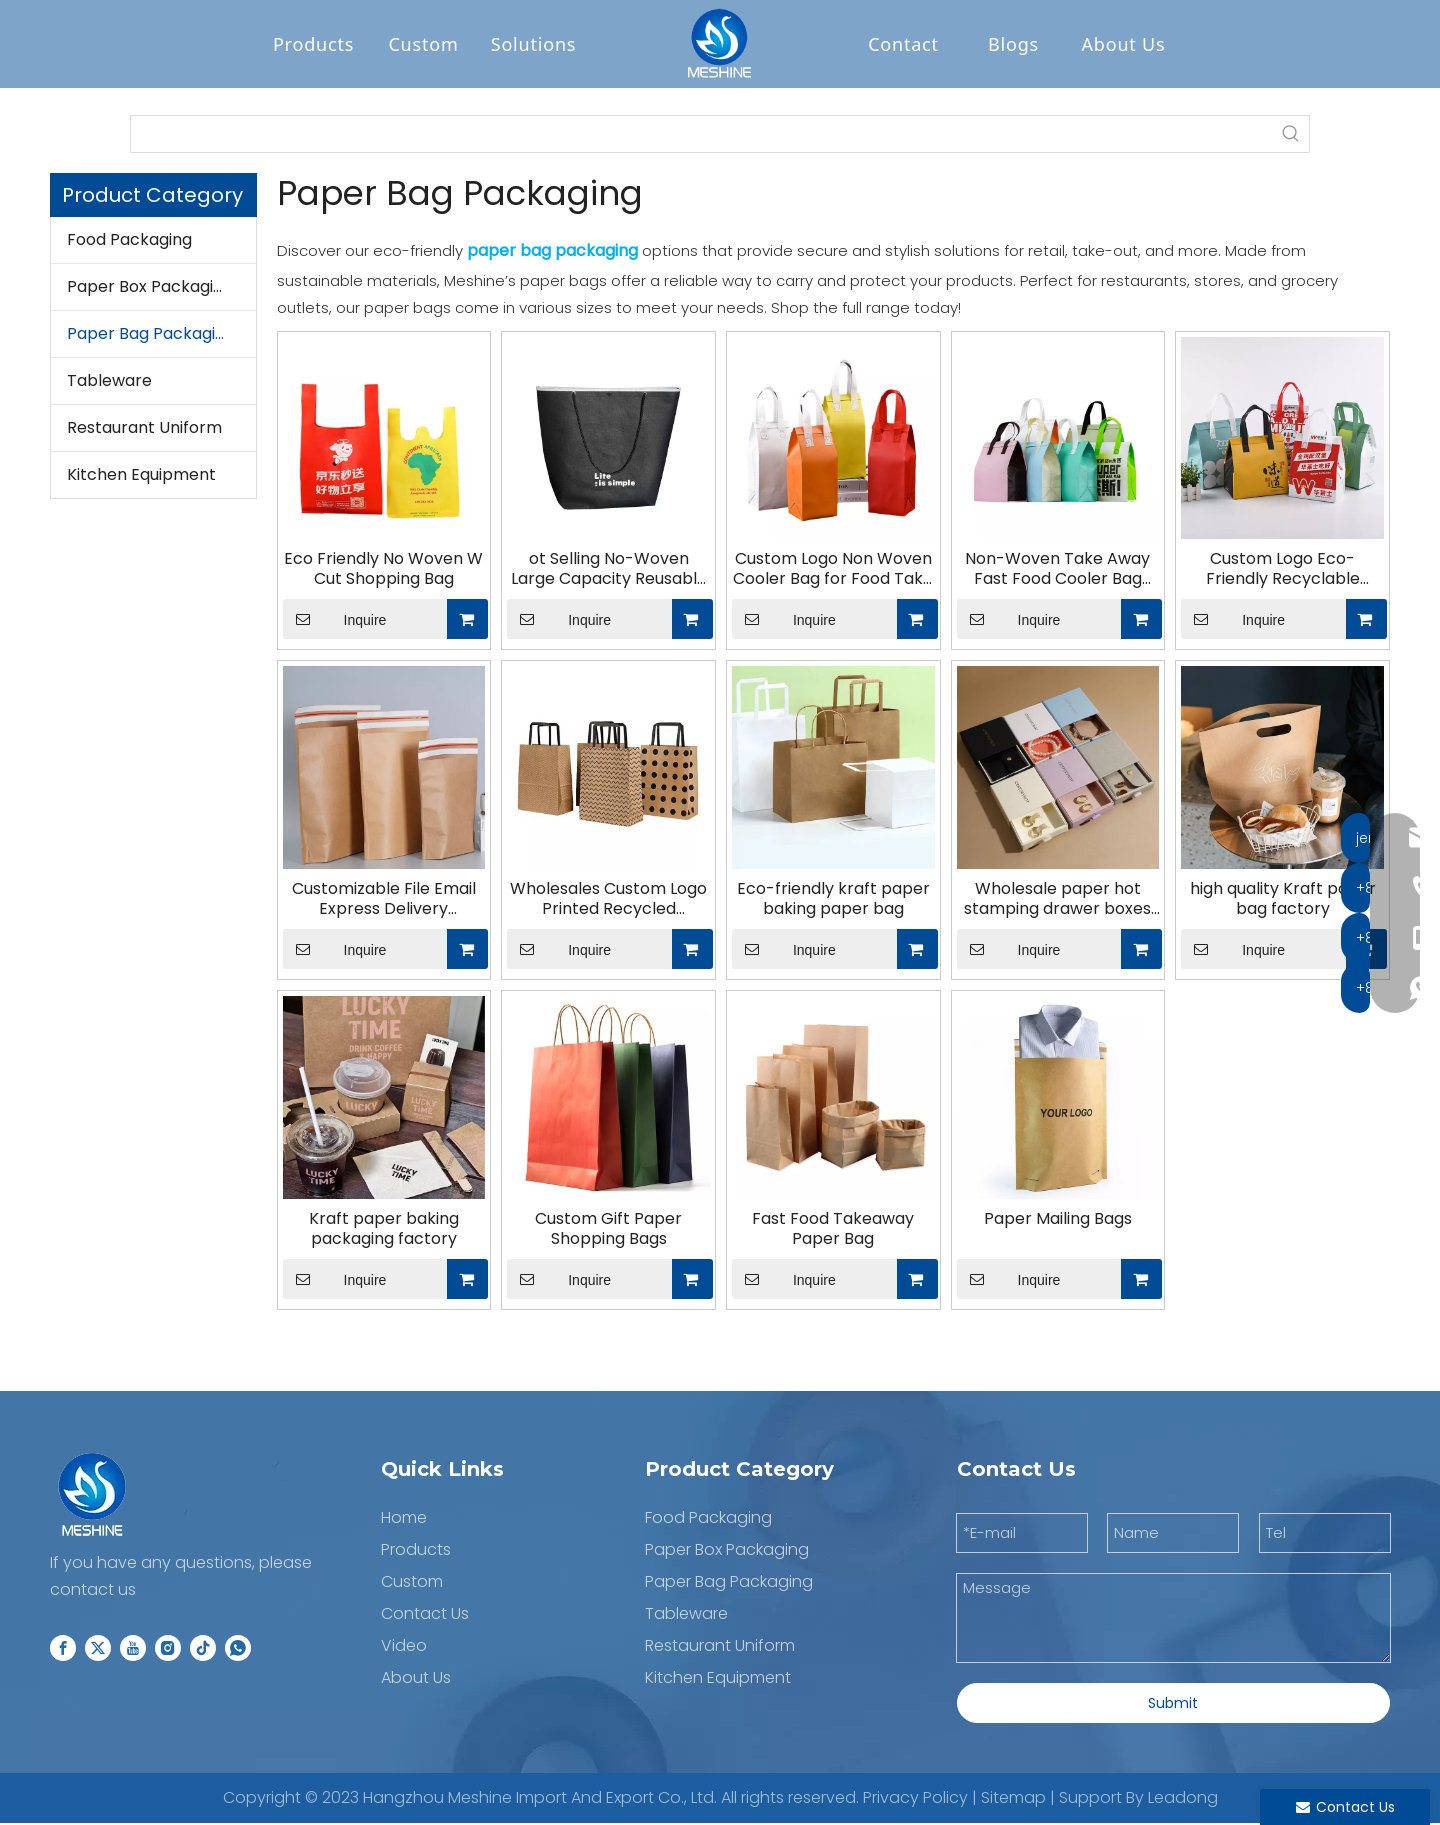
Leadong (1183, 1798)
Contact (903, 45)
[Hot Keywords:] (1291, 136)
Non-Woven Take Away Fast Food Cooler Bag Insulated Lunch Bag (1057, 571)
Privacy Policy (915, 1798)
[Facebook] (63, 1649)
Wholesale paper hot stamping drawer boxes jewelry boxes (1057, 901)
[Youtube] (133, 1649)
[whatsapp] (238, 1649)
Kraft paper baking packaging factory (384, 1230)
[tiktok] (203, 1649)
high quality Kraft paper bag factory (1283, 901)
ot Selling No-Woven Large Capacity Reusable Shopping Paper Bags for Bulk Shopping (609, 571)
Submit (1173, 1704)
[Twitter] (98, 1649)
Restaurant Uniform (144, 429)
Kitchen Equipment (141, 476)
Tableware (109, 382)
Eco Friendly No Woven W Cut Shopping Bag (383, 571)
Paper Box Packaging (150, 288)
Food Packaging (129, 241)
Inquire (335, 621)
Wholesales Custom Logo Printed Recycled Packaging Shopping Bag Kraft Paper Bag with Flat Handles (608, 901)
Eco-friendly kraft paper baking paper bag (833, 901)
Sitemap (1013, 1798)
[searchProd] (702, 136)
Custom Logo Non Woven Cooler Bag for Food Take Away (833, 571)
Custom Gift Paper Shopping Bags (608, 1230)
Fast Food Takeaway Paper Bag (833, 1230)
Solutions (534, 45)
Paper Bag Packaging (151, 335)
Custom (423, 45)
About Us (1124, 45)
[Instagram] (168, 1649)
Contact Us (425, 1614)
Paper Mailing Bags (1058, 1220)
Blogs (1013, 45)
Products (313, 45)
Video (404, 1646)
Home (404, 1518)
